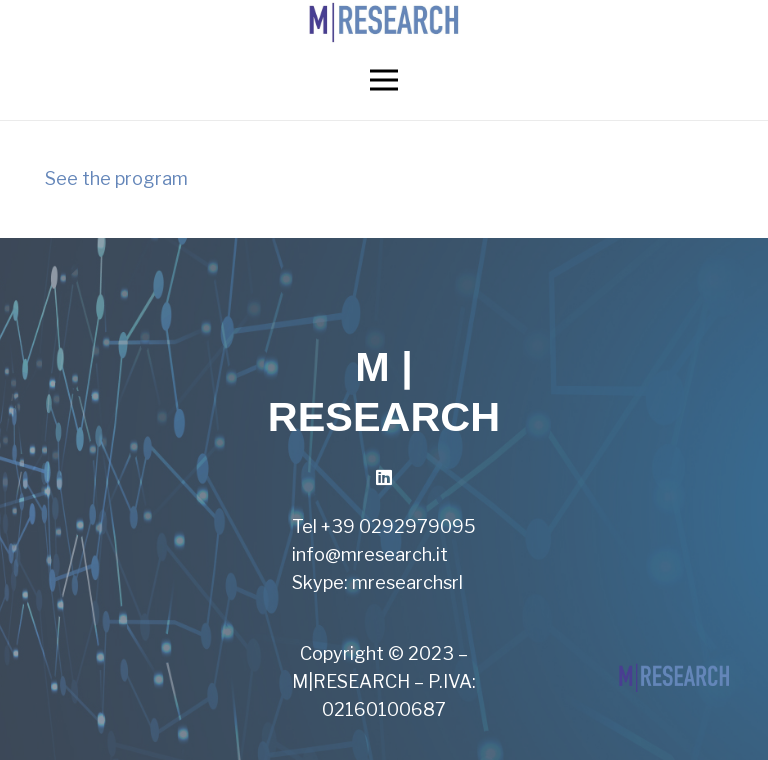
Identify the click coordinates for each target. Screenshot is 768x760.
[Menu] (384, 80)
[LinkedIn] (384, 477)
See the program (116, 178)
